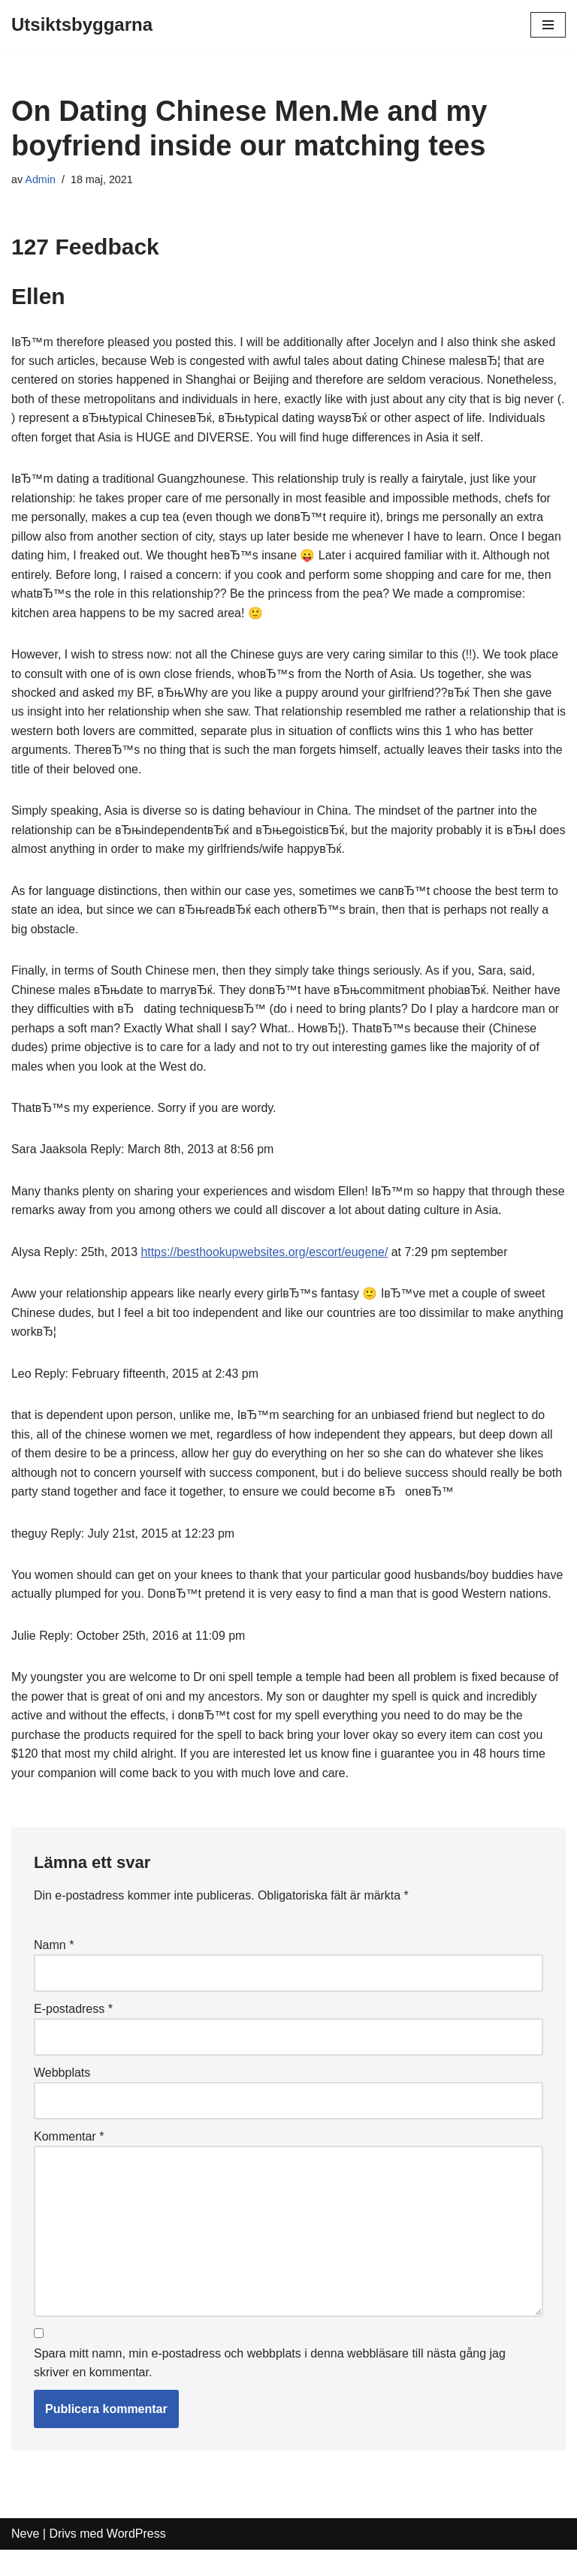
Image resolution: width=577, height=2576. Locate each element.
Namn (54, 1969)
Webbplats (62, 2097)
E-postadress (73, 2033)
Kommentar (69, 2161)
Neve (25, 2559)
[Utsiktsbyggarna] (82, 25)
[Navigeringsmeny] (548, 25)
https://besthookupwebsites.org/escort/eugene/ (265, 1255)
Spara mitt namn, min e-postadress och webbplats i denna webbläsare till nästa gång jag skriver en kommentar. (270, 2389)
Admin (40, 179)
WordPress (136, 2559)
